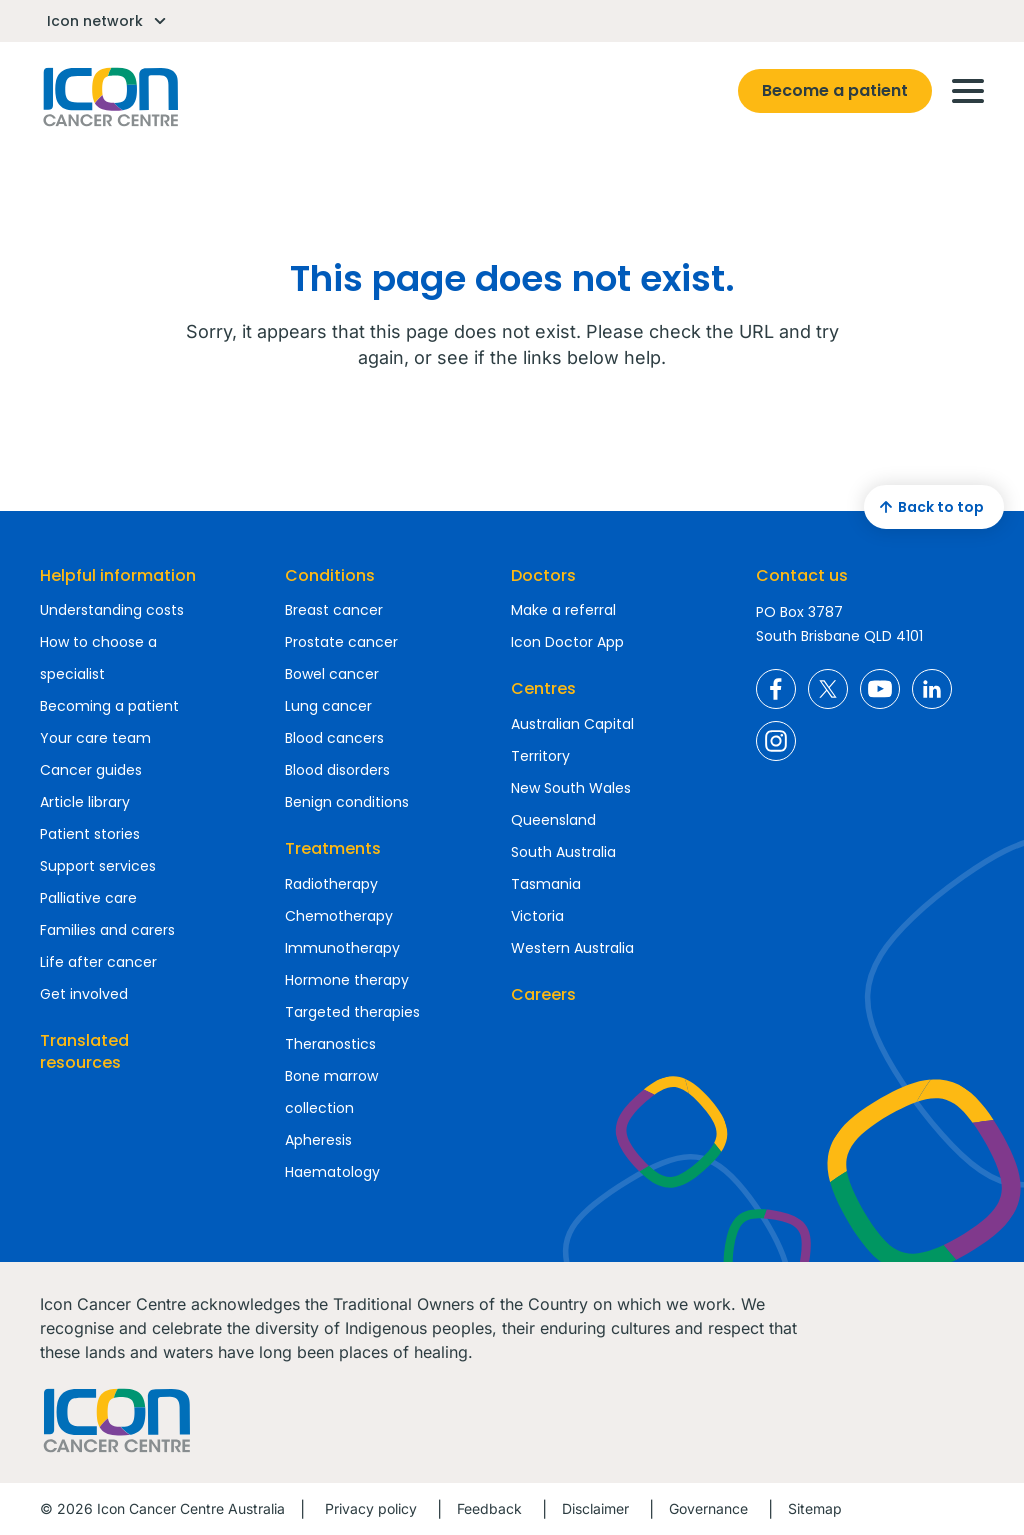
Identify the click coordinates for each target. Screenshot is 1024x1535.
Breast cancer (334, 610)
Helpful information (118, 575)
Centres (543, 688)
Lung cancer (328, 706)
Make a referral (563, 610)
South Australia (563, 852)
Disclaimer (595, 1508)
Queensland (553, 820)
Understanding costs (112, 610)
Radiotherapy (331, 884)
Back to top (929, 507)
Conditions (330, 575)
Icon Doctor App (567, 642)
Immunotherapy (342, 948)
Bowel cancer (332, 674)
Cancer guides (91, 770)
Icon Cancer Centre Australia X (828, 689)
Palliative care (88, 898)
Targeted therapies (352, 1012)
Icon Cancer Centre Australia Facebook (776, 689)
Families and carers (107, 930)
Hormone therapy (347, 980)
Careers (543, 994)
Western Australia (572, 948)
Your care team (95, 738)
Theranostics (330, 1044)
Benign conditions (347, 802)
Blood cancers (334, 738)
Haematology (332, 1172)
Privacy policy (371, 1508)
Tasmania (546, 884)
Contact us (802, 575)
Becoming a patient (109, 706)
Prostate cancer (341, 642)
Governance (708, 1508)
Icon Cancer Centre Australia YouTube (880, 689)
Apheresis (318, 1140)
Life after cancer (98, 962)
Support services (98, 866)
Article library (85, 802)
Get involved (84, 994)
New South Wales (571, 788)
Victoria (537, 916)
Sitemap (815, 1508)
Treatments (333, 848)
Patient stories (90, 834)
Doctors (543, 575)
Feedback (489, 1508)
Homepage (109, 97)
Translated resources (84, 1051)
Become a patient (835, 90)
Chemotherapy (339, 916)
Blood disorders (337, 770)
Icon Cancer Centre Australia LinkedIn (932, 689)
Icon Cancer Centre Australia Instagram (776, 741)
